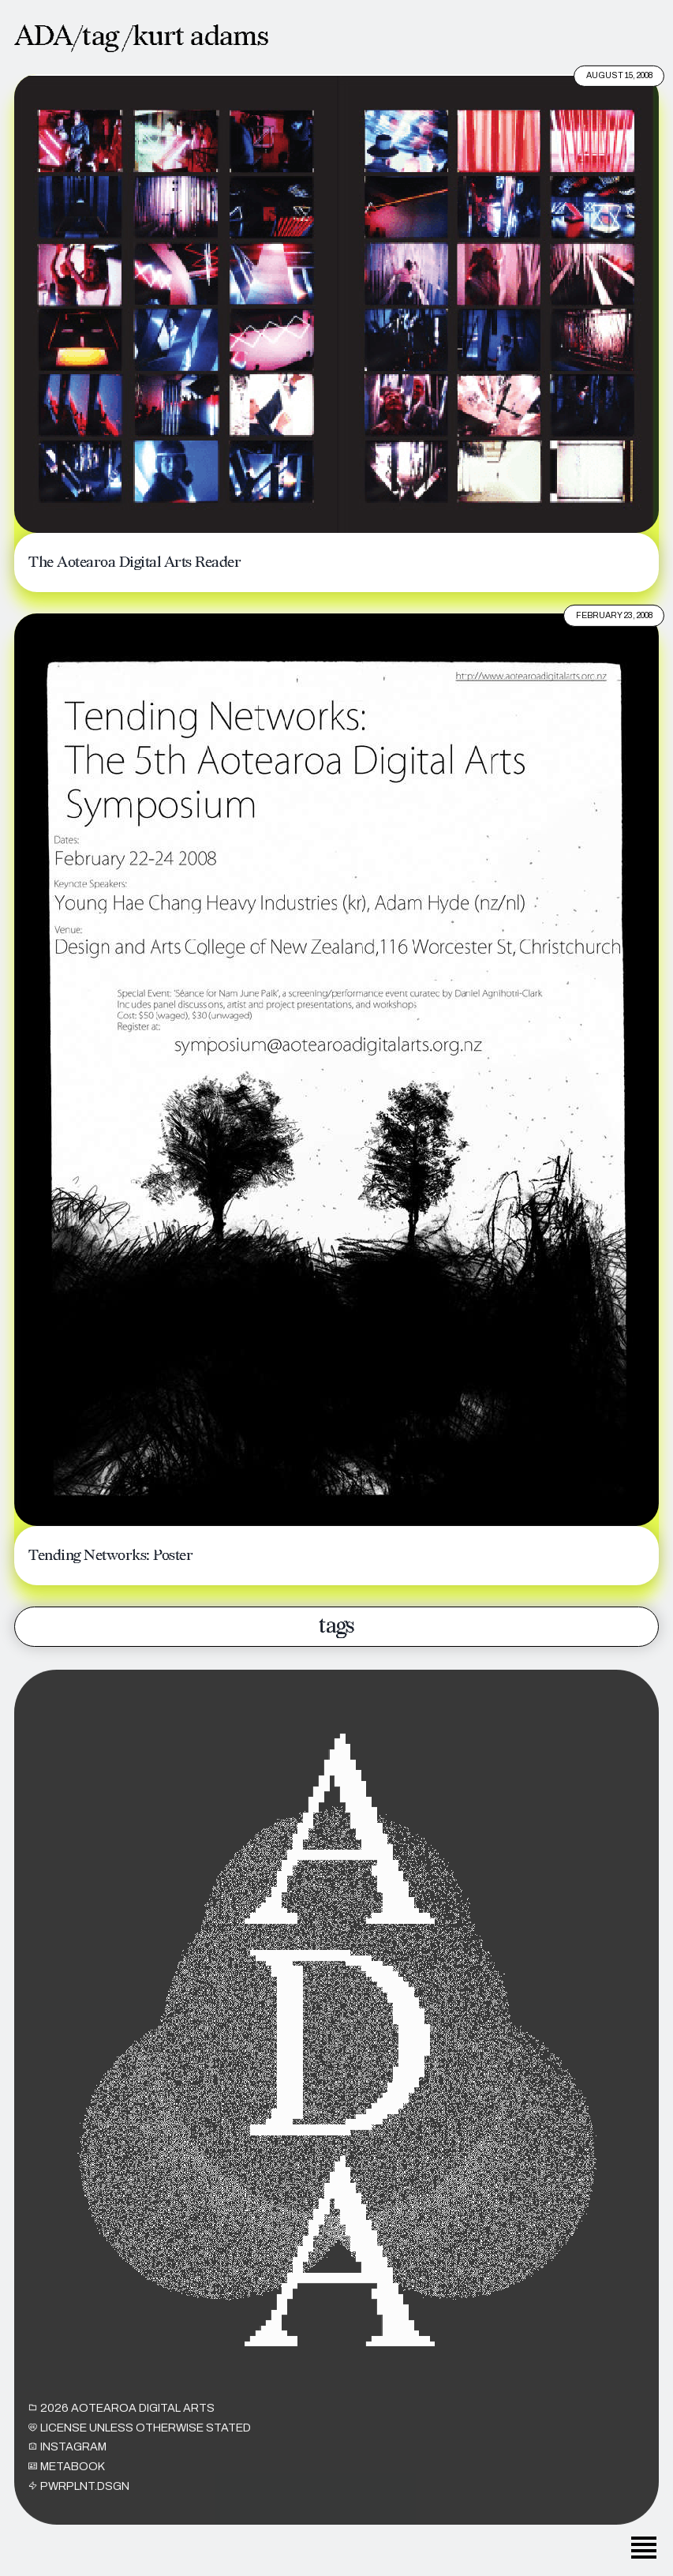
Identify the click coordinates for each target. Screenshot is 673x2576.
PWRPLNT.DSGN (78, 2498)
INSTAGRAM (67, 2459)
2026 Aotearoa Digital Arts (121, 2419)
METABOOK (66, 2479)
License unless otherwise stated (139, 2439)
